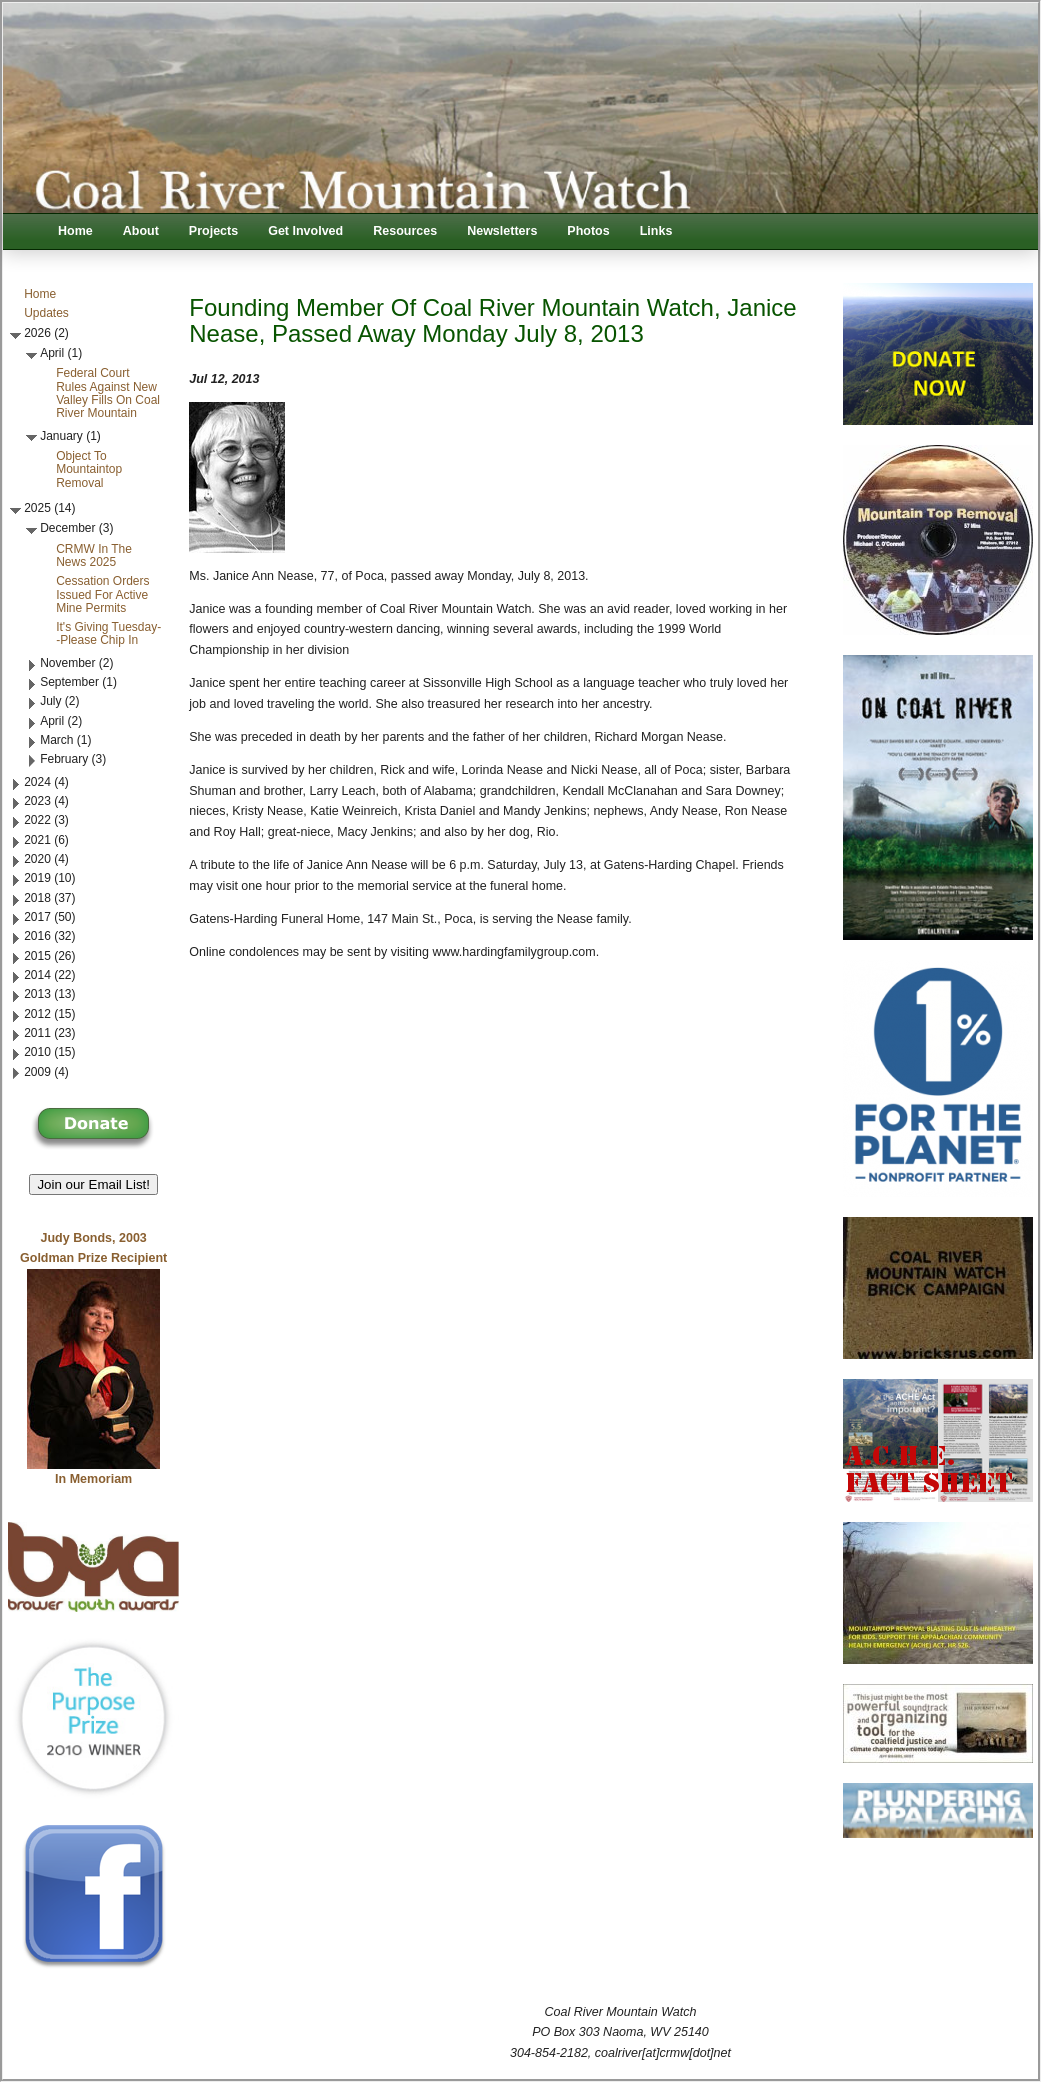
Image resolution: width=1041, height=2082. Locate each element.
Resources (405, 231)
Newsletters (502, 231)
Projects (213, 231)
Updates (46, 313)
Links (656, 231)
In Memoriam (93, 1479)
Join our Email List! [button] (93, 1184)
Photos (588, 231)
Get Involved (305, 231)
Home (75, 231)
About (141, 231)
